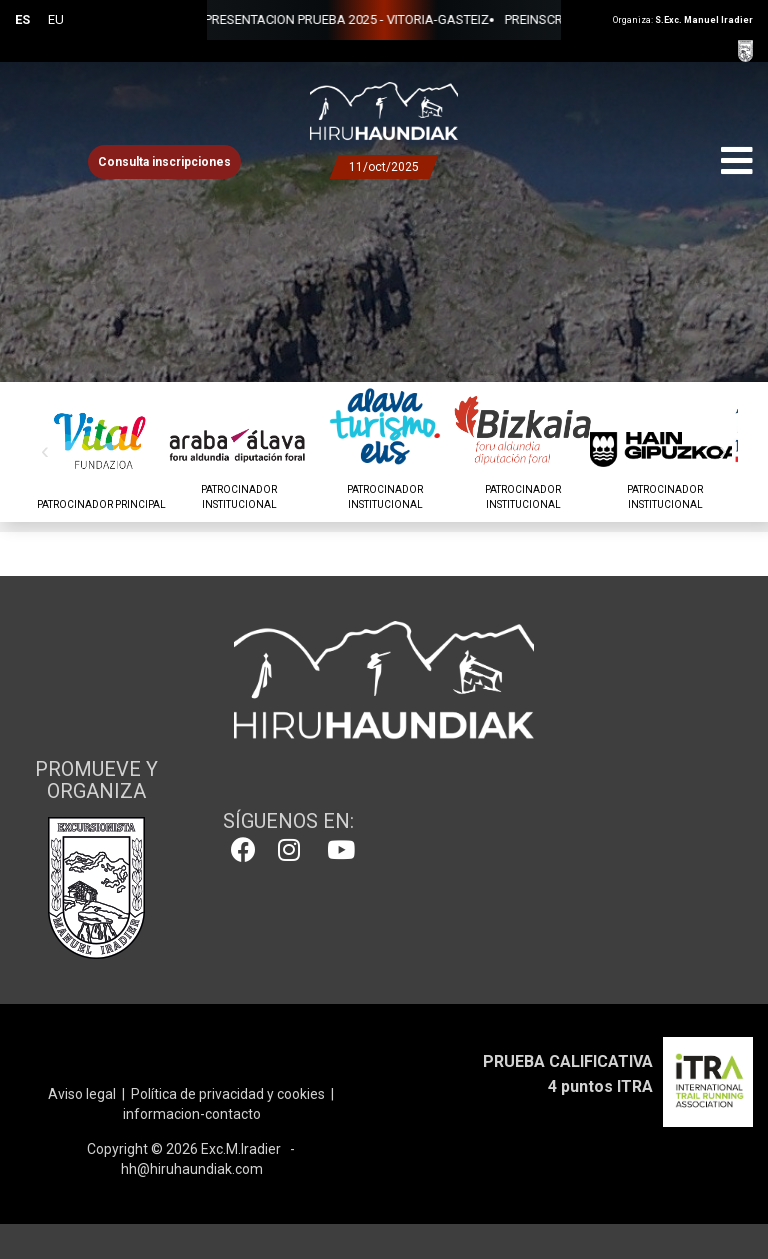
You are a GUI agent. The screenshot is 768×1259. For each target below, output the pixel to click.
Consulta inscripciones (164, 162)
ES (22, 19)
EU (56, 19)
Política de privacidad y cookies (228, 1094)
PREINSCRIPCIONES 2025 (510, 19)
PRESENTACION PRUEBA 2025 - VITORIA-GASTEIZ (281, 19)
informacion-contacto (192, 1114)
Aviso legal (82, 1094)
